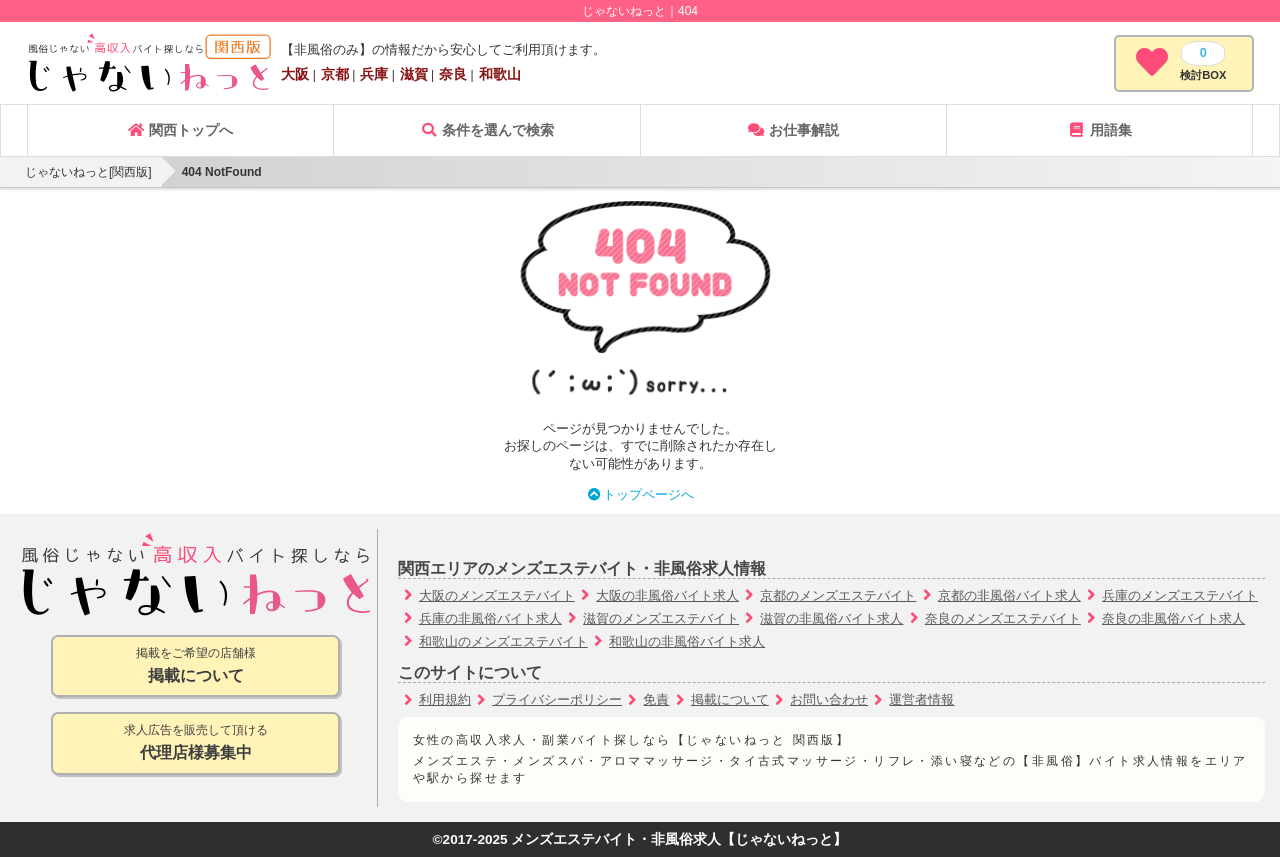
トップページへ (640, 494)
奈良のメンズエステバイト (1003, 618)
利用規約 (445, 699)
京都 (335, 74)
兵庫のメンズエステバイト (1180, 595)
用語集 (1100, 130)
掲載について (730, 699)
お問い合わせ (829, 699)
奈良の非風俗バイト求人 (1173, 618)
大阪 (295, 74)
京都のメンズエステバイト (838, 595)
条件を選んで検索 (487, 130)
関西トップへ (180, 130)
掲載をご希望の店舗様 (195, 666)
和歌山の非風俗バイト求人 (687, 641)
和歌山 (500, 74)
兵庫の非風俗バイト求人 (490, 618)
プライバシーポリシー (557, 699)
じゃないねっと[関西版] (88, 172)
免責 (656, 699)
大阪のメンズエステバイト (497, 595)
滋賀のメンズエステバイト (661, 618)
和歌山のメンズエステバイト (503, 641)
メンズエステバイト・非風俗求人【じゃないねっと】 (679, 839)
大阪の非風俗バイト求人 (667, 595)
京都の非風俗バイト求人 (1009, 595)
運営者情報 (921, 699)
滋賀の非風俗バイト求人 (831, 618)
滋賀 (414, 74)
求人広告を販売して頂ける (195, 743)
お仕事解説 (793, 130)
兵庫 (374, 74)
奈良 (453, 74)
